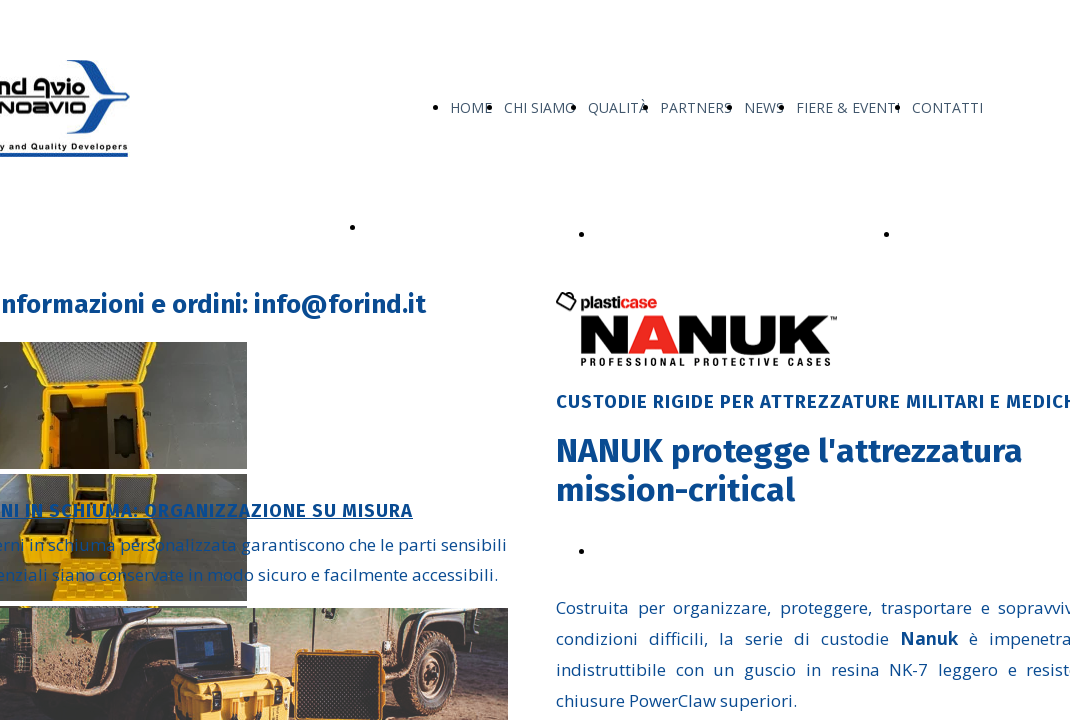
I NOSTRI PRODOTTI (435, 227)
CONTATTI (947, 107)
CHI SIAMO (540, 107)
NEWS (764, 107)
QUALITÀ (618, 107)
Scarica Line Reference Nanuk (692, 551)
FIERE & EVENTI (848, 107)
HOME (471, 107)
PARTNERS (696, 107)
